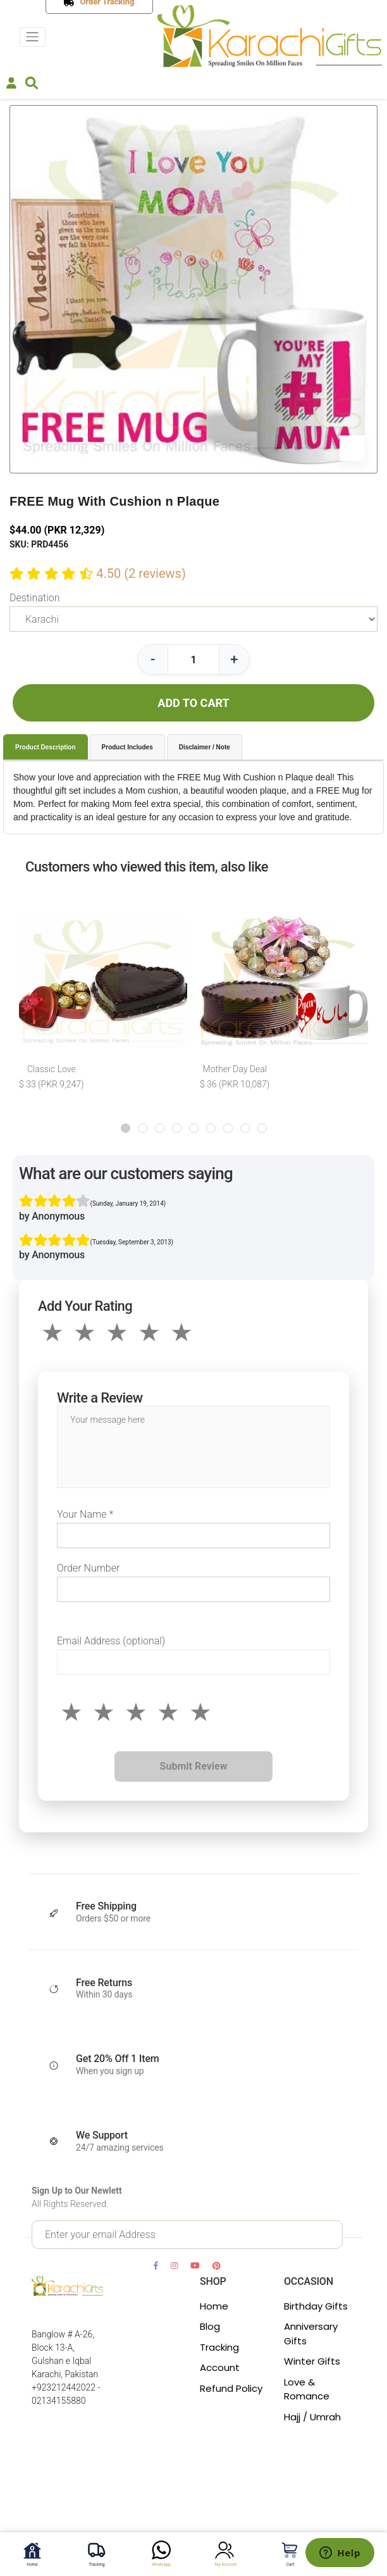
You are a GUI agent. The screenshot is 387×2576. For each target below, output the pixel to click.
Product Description (45, 747)
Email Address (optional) (111, 1641)
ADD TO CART (193, 703)
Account (220, 2367)
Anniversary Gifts (311, 2334)
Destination (34, 598)
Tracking (219, 2347)
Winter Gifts (312, 2361)
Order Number (88, 1568)
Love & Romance (306, 2389)
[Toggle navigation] (33, 37)
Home (214, 2306)
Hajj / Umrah (312, 2416)
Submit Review (194, 1766)
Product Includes (127, 747)
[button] (125, 1128)
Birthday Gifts (316, 2306)
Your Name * (85, 1514)
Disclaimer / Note (204, 747)
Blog (210, 2326)
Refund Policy (231, 2388)
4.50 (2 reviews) (141, 573)
